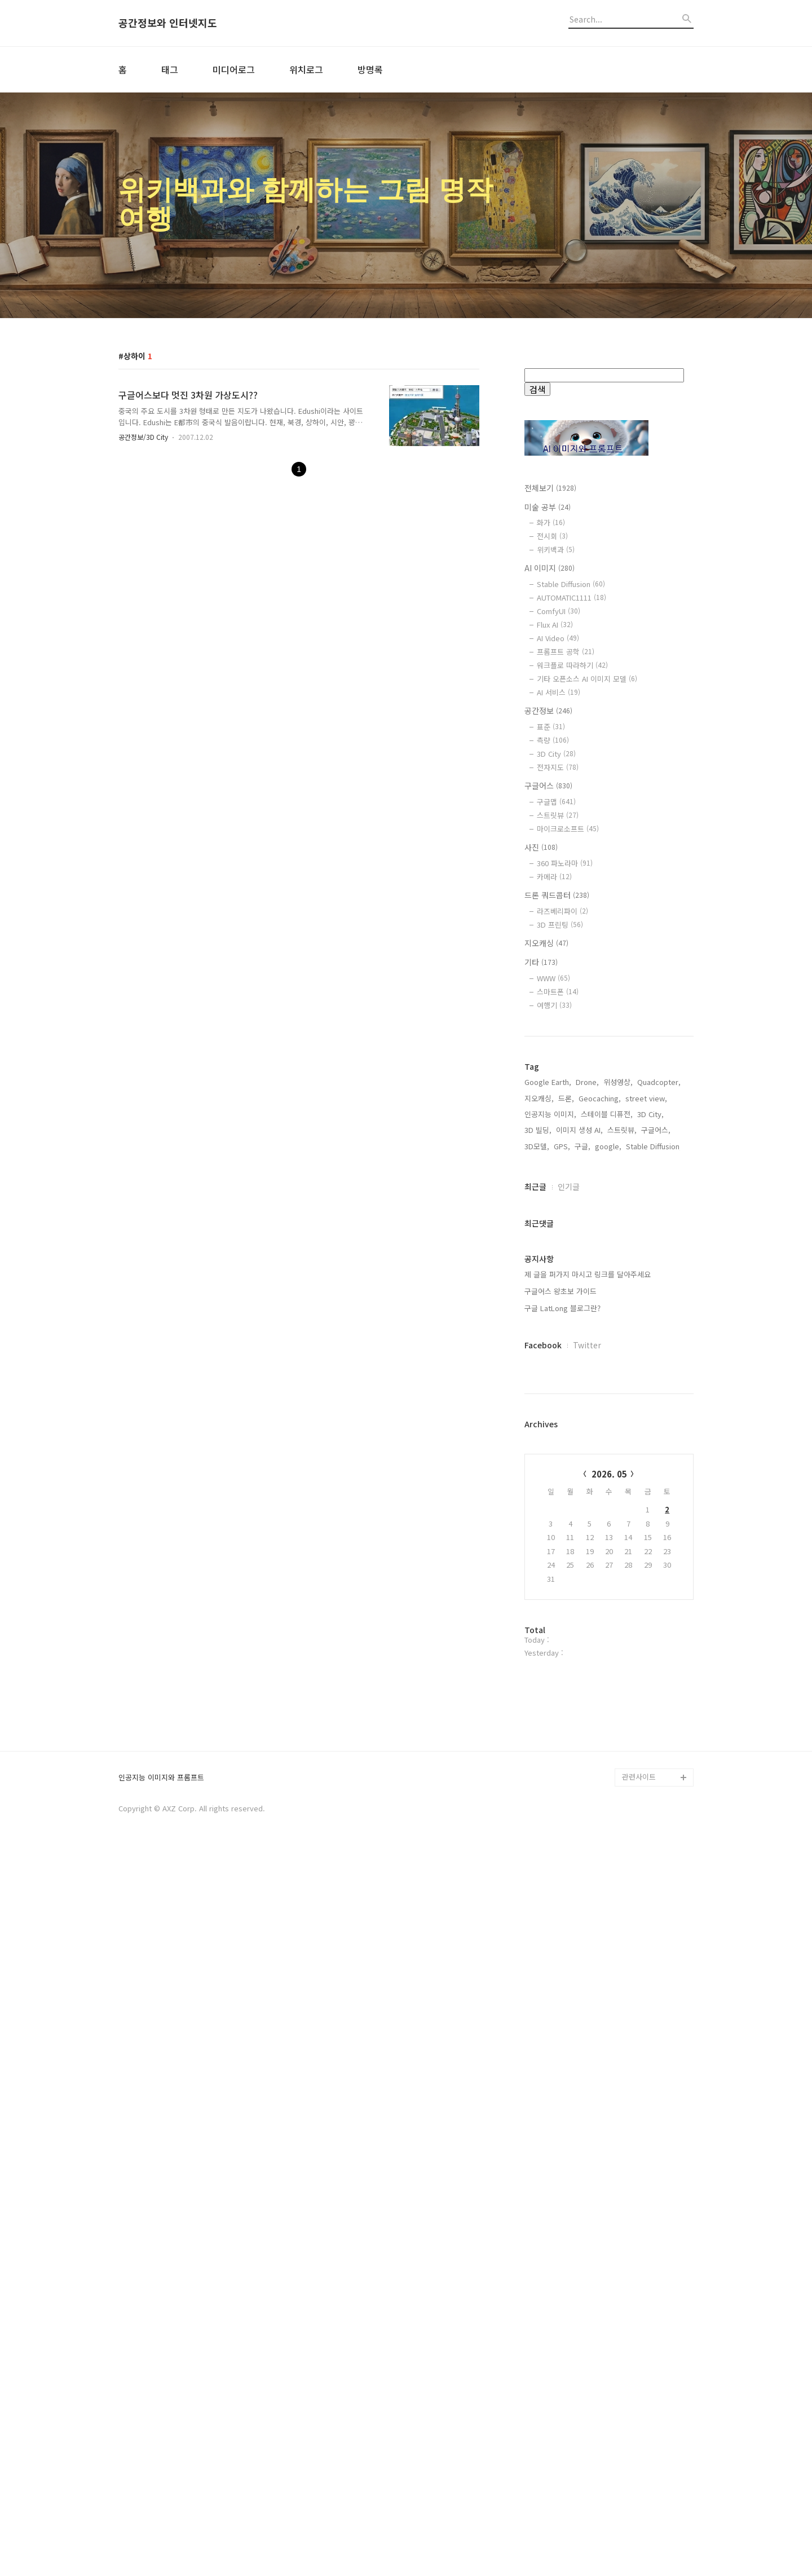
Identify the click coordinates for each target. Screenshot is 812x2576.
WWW (553, 978)
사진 (541, 847)
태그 (169, 69)
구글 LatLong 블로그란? (562, 1669)
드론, (566, 1459)
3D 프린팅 (560, 924)
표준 (551, 726)
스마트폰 (558, 991)
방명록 (370, 69)
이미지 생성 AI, (579, 1490)
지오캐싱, (539, 1459)
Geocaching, (600, 1459)
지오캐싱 (546, 943)
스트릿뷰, (622, 1490)
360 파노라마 (565, 863)
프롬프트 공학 (565, 651)
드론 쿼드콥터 (556, 895)
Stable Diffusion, (654, 1507)
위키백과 (556, 549)
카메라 (554, 876)
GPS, (562, 1507)
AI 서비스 (558, 692)
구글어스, (655, 1490)
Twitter (587, 1706)
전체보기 (550, 487)
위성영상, (618, 1442)
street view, (646, 1459)
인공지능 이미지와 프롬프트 (161, 2501)
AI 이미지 (549, 568)
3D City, (650, 1475)
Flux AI (555, 624)
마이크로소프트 (568, 828)
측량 (553, 740)
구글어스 (548, 785)
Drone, (587, 1442)
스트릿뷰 (558, 815)
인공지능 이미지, (550, 1475)
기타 (541, 962)
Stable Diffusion (571, 584)
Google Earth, (547, 1442)
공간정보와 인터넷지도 (167, 23)
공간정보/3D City (143, 437)
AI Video (558, 638)
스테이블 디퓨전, (607, 1475)
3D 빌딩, (537, 1490)
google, (608, 1507)
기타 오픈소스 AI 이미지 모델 (587, 678)
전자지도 (558, 767)
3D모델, (536, 1507)
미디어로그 (234, 69)
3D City (556, 753)
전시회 (552, 536)
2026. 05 (609, 1835)
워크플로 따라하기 (572, 665)
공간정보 (548, 710)
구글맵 (556, 801)
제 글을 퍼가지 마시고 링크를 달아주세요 (587, 1635)
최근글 (535, 1547)
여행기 (554, 1005)
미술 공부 (547, 507)
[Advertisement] (609, 1228)
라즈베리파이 (562, 911)
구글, (582, 1507)
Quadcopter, (659, 1442)
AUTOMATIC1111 (571, 597)
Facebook (543, 1706)
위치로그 (306, 69)
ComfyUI (558, 611)
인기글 (569, 1547)
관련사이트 (639, 2500)
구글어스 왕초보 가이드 (560, 1652)
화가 (551, 522)
